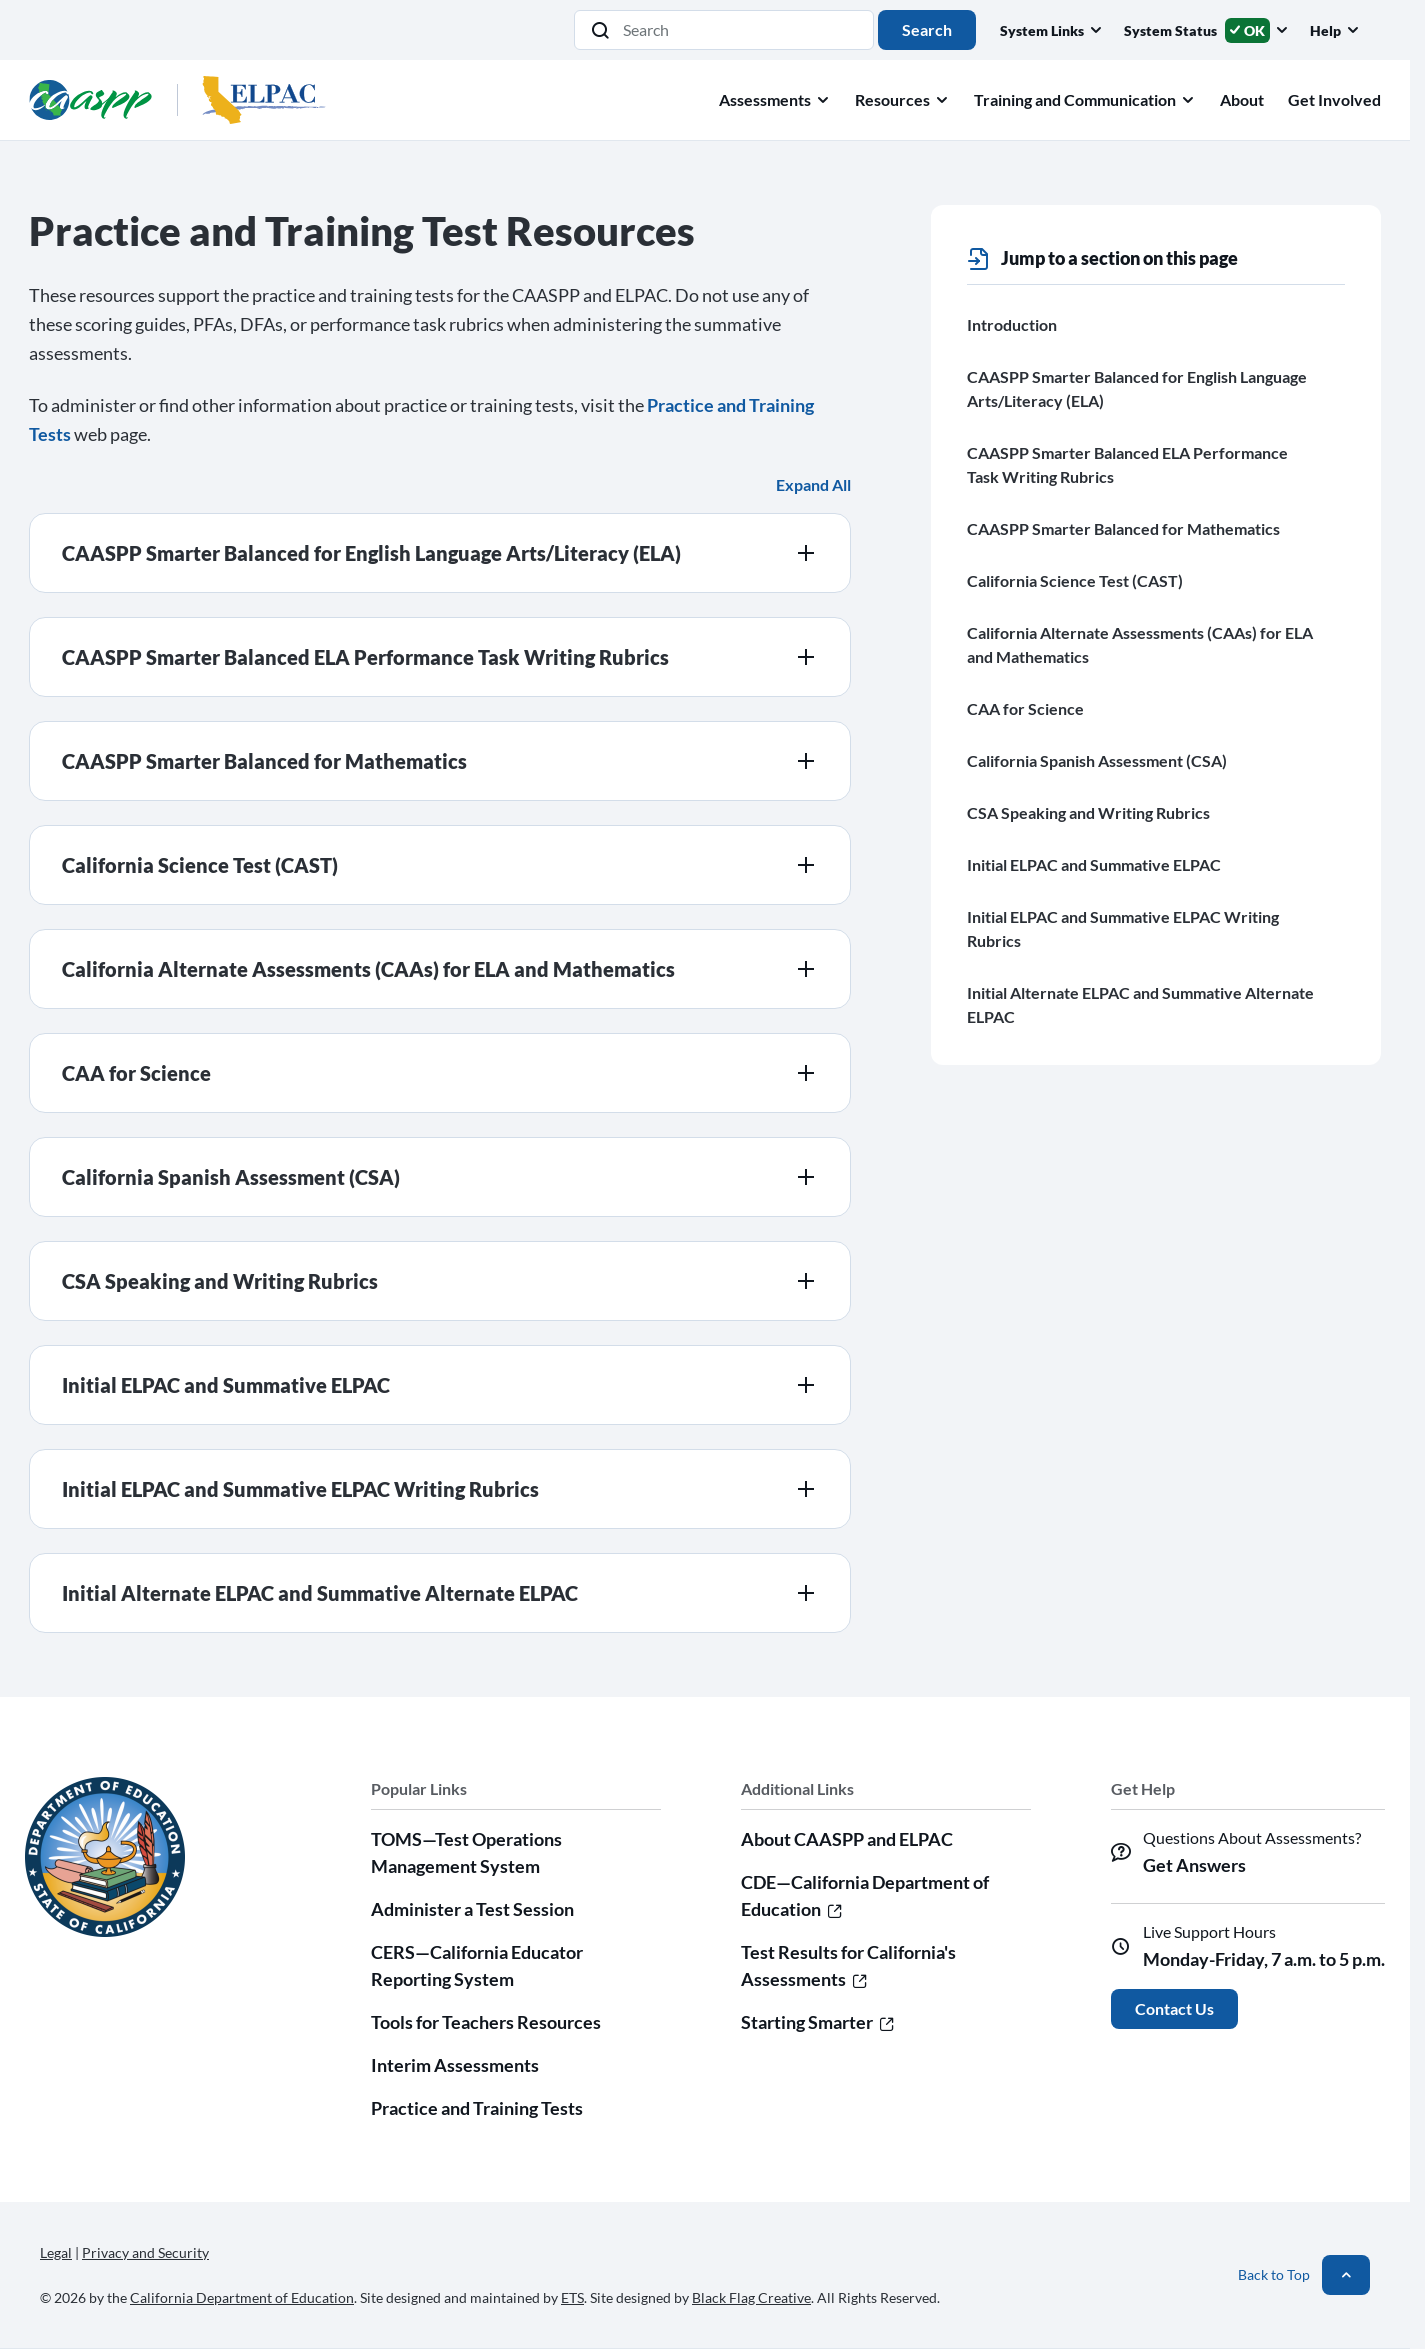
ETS (572, 2297)
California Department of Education (242, 2297)
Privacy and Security (145, 2252)
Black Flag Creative (751, 2297)
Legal (56, 2252)
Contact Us (1174, 2008)
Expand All (813, 484)
